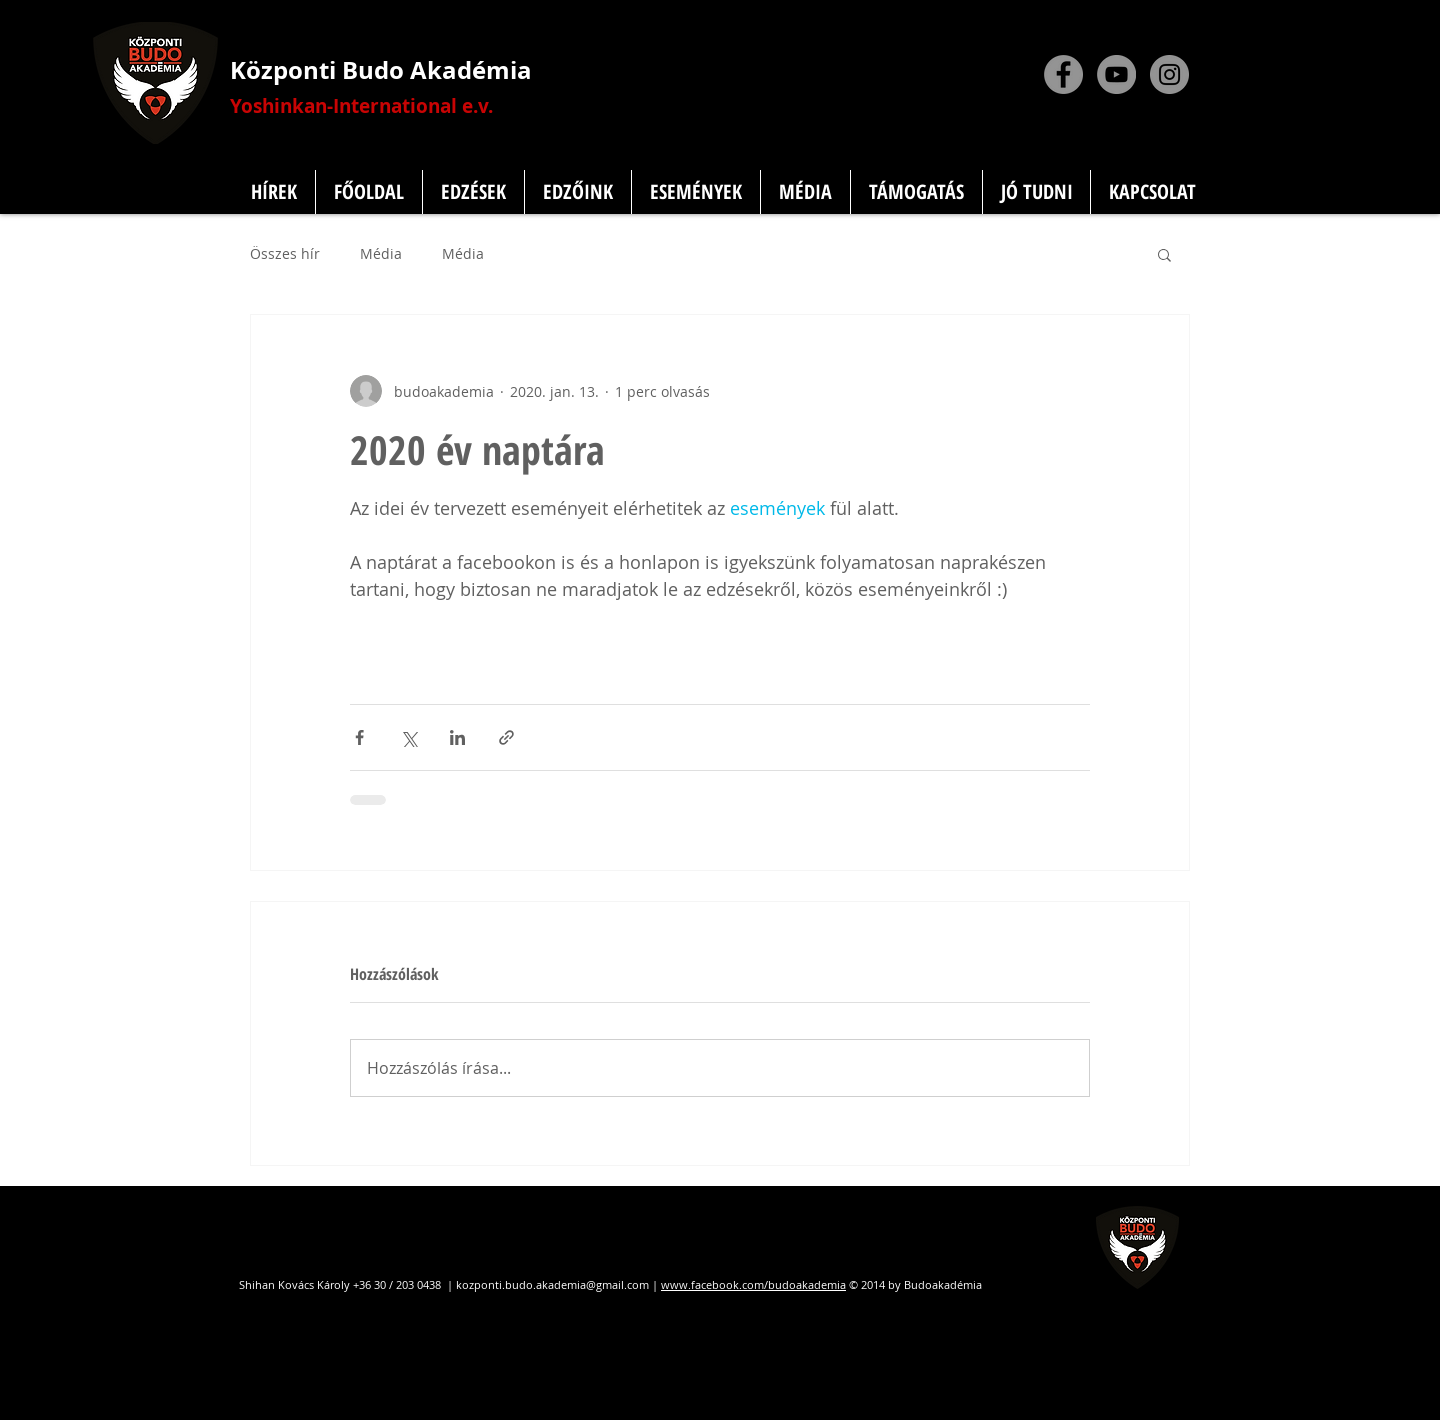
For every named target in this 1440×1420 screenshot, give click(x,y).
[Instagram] (1169, 74)
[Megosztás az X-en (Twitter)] (408, 737)
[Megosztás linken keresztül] (506, 737)
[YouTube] (1116, 74)
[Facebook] (1063, 74)
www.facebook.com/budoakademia (753, 1284)
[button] (1164, 254)
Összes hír (285, 254)
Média (381, 254)
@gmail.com (617, 1284)
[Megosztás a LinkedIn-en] (457, 737)
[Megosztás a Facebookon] (359, 737)
